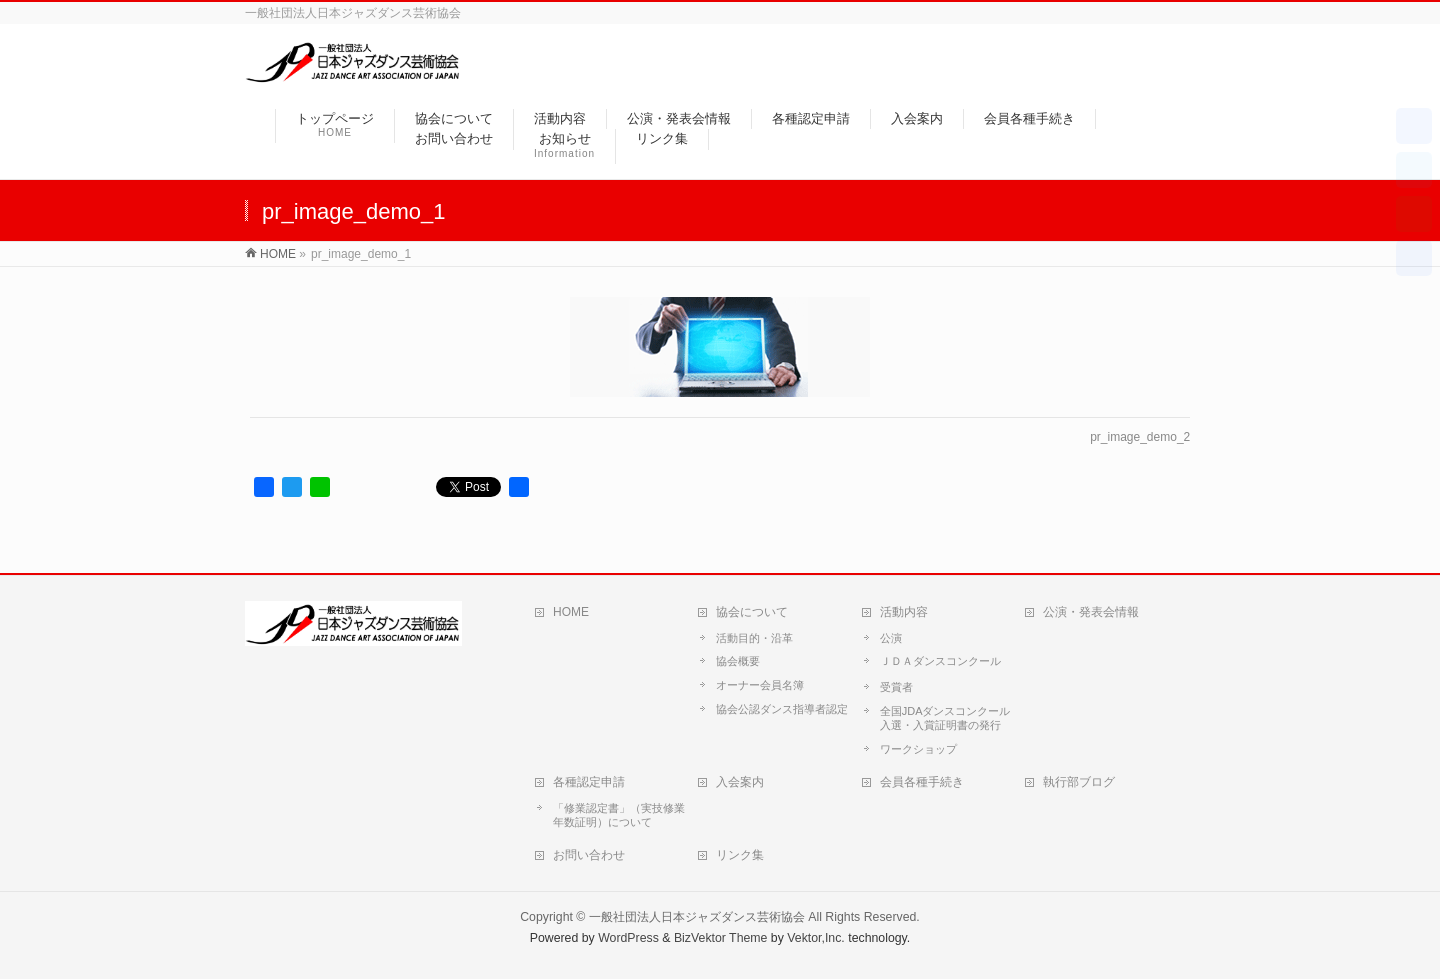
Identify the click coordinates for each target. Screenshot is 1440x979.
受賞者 (896, 687)
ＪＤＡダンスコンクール (940, 661)
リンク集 (740, 855)
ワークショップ (918, 749)
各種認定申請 (589, 782)
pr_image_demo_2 (1140, 437)
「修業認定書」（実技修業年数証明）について (619, 815)
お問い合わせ (589, 855)
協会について (752, 612)
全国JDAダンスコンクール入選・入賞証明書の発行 (945, 718)
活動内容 (904, 612)
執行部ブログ (1079, 782)
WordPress (628, 938)
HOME (571, 612)
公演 (891, 638)
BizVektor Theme (721, 938)
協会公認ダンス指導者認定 (782, 709)
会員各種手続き (922, 782)
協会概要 (738, 661)
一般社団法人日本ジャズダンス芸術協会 (697, 917)
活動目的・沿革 (754, 638)
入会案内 (740, 782)
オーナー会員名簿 (760, 685)
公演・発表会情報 (1091, 612)
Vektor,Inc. (816, 938)
